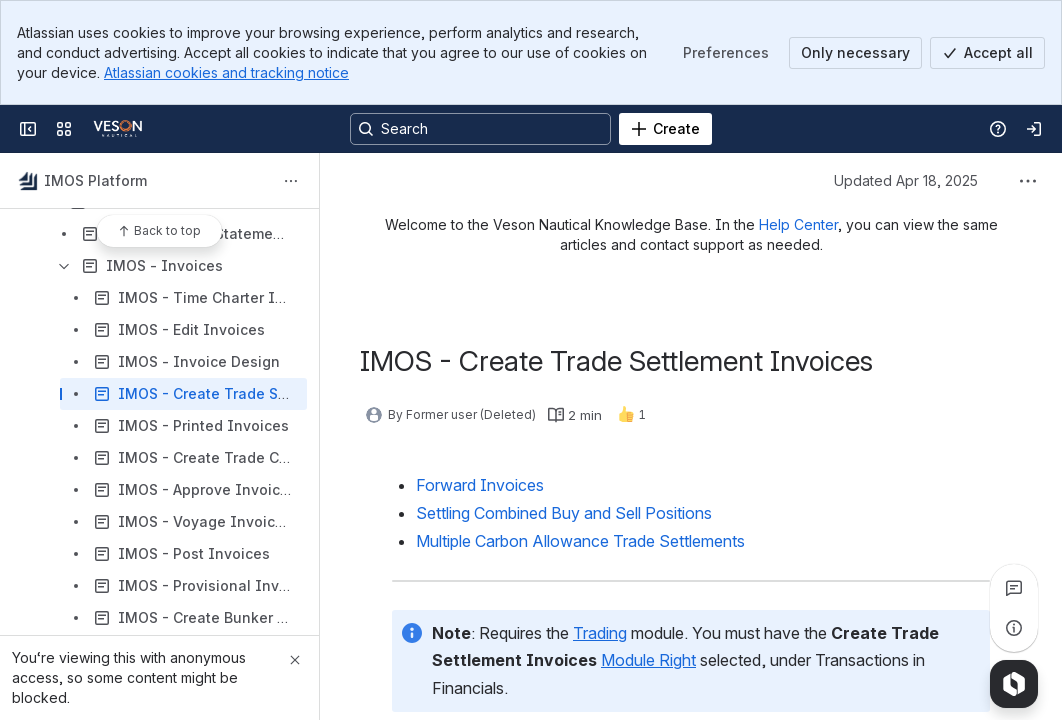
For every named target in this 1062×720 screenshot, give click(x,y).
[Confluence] (118, 129)
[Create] (665, 129)
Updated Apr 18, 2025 (906, 180)
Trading (600, 633)
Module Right (648, 660)
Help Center (798, 224)
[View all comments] (1014, 588)
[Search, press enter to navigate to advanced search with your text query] (480, 129)
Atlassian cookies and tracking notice (226, 72)
